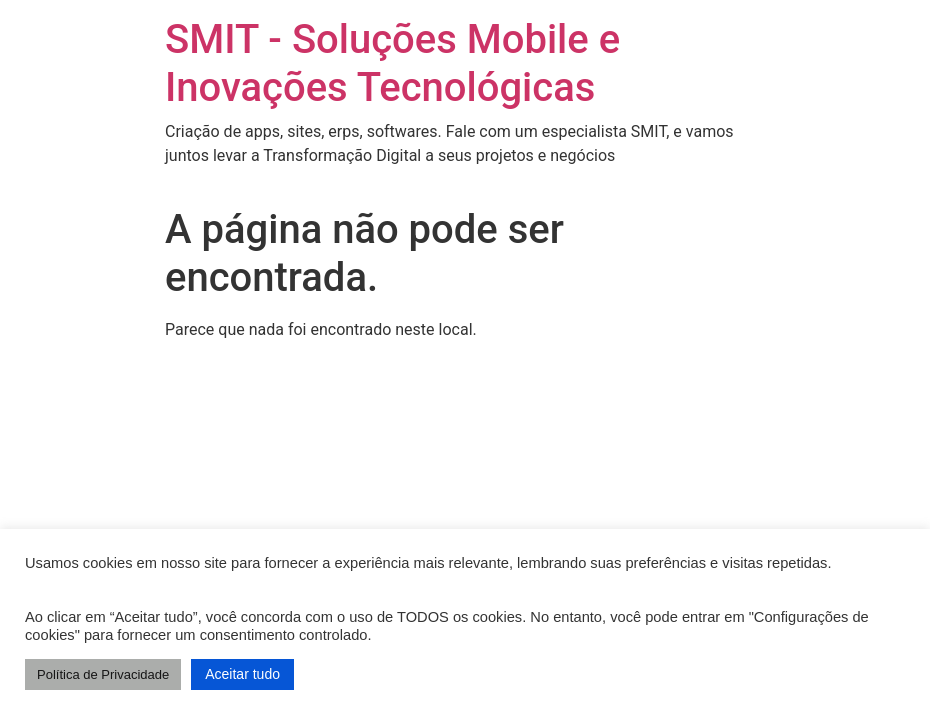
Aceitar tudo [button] (242, 674)
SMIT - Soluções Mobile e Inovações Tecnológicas (392, 63)
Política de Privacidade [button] (103, 674)
